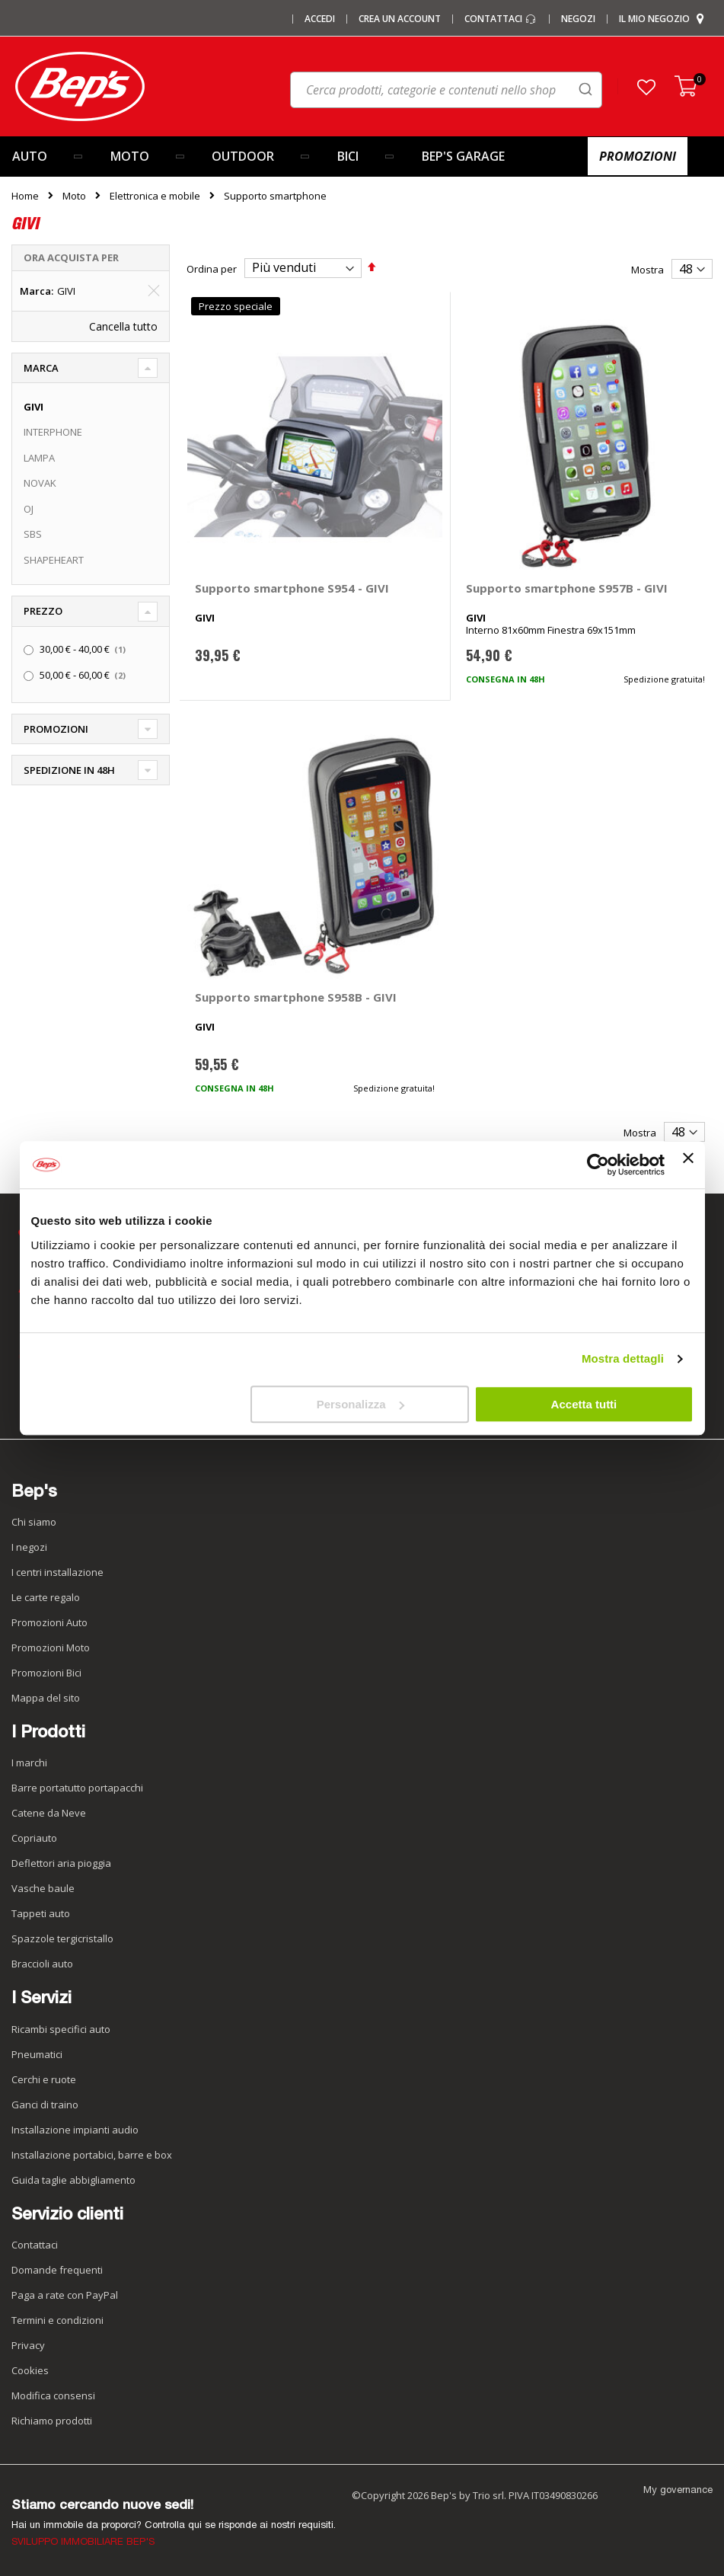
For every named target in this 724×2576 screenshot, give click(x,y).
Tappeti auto (40, 1913)
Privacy (28, 2345)
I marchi (29, 1762)
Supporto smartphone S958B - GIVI (296, 997)
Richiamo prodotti (51, 2420)
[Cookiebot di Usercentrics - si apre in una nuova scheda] (598, 1164)
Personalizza (360, 1404)
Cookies (30, 2370)
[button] (646, 87)
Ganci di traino (44, 2104)
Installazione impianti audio (75, 2130)
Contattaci (500, 19)
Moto (74, 196)
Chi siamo (33, 1522)
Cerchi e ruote (43, 2079)
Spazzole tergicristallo (62, 1938)
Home (25, 196)
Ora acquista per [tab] (71, 257)
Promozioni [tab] (56, 729)
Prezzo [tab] (43, 611)
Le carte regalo (45, 1597)
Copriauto (34, 1838)
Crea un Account (400, 19)
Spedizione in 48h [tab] (69, 770)
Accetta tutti (584, 1404)
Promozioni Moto (50, 1647)
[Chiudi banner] (688, 1164)
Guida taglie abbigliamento (73, 2180)
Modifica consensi (53, 2395)
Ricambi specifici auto (60, 2029)
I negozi (29, 1547)
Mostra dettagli (623, 1358)
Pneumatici (36, 2054)
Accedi (320, 19)
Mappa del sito (45, 1698)
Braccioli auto (42, 1963)
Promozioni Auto (49, 1622)
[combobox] (446, 90)
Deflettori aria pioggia (61, 1863)
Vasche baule (43, 1888)
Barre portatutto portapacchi (77, 1788)
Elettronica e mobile (155, 196)
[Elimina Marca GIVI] (153, 291)
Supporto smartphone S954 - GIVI (292, 588)
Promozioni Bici (46, 1673)
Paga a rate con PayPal (64, 2295)
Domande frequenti (57, 2270)
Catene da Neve (48, 1813)
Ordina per (212, 268)
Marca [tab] (41, 368)
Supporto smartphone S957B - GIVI (567, 588)
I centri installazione (57, 1572)
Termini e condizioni (57, 2320)
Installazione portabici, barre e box (91, 2155)
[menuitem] (49, 156)
